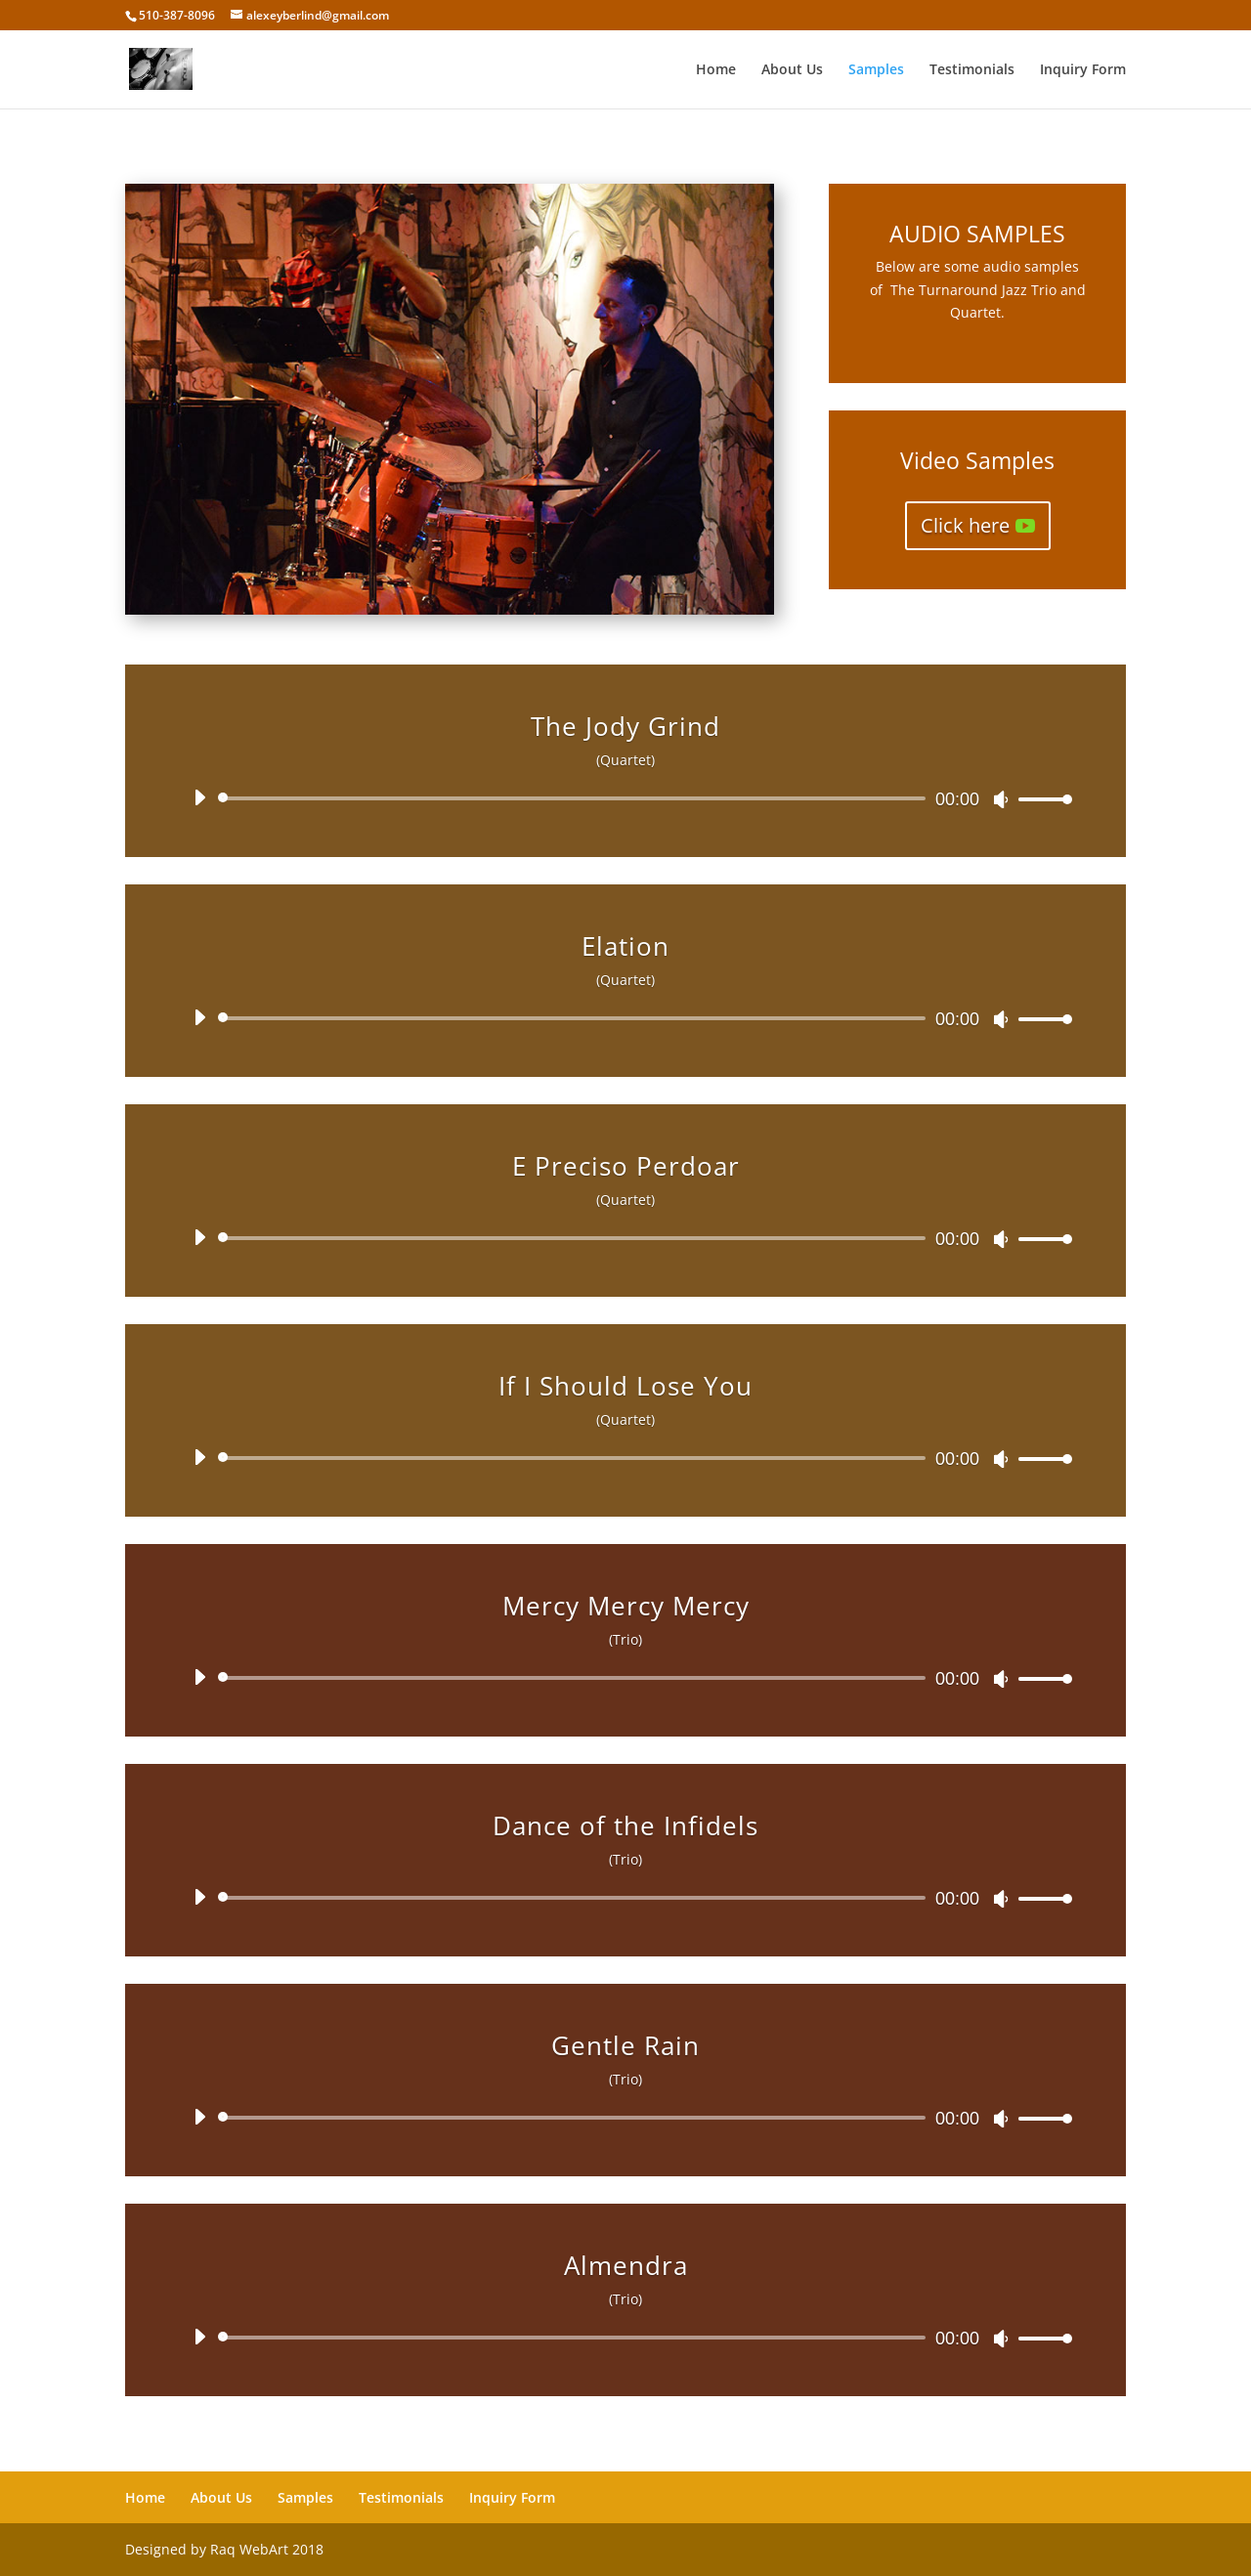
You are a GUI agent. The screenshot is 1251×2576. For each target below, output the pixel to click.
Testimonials (971, 70)
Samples (876, 70)
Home (716, 70)
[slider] (575, 798)
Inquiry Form (1083, 70)
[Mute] (1001, 799)
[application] (625, 798)
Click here (965, 525)
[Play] (199, 797)
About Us (792, 70)
